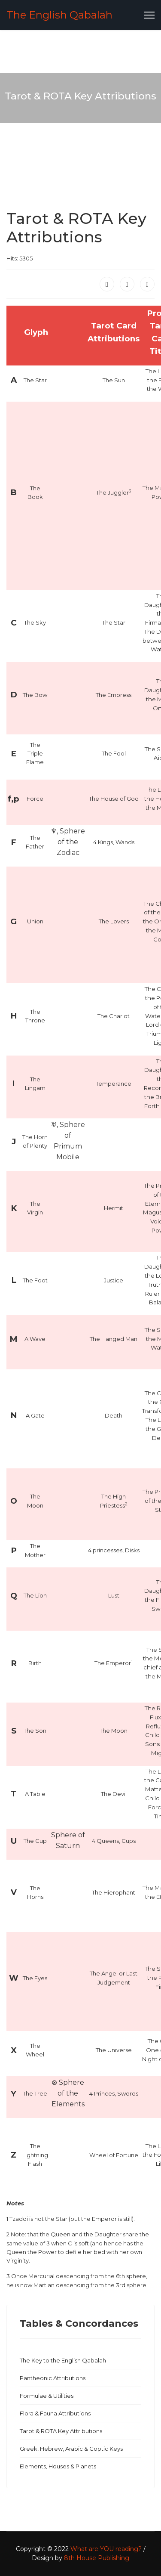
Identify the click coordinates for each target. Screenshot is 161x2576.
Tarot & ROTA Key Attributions (61, 2430)
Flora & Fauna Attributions (55, 2413)
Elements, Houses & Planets (58, 2466)
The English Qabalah (59, 15)
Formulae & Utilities (46, 2395)
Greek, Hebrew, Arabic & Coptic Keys (71, 2448)
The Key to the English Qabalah (63, 2360)
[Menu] (149, 15)
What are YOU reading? (106, 2549)
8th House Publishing (96, 2558)
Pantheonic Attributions (52, 2378)
